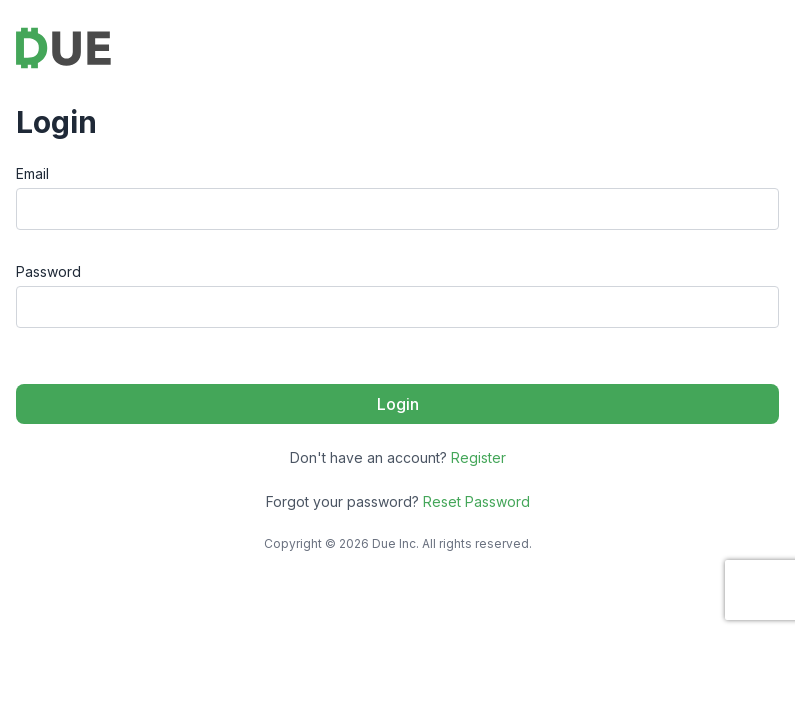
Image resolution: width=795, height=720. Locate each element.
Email (32, 173)
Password (48, 271)
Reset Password (476, 501)
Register (478, 457)
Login (398, 404)
